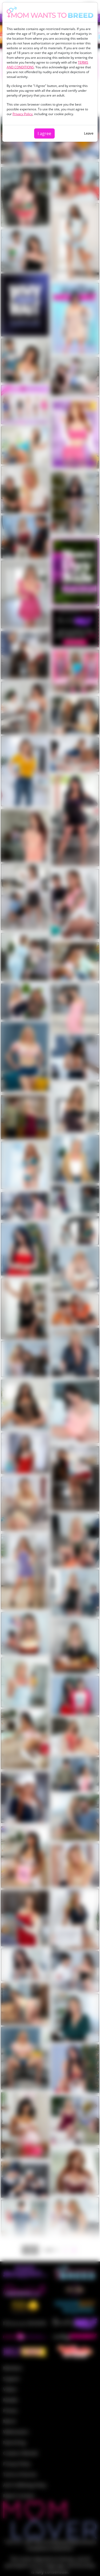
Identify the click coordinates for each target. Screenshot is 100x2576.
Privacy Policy (23, 114)
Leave (88, 133)
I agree (44, 133)
